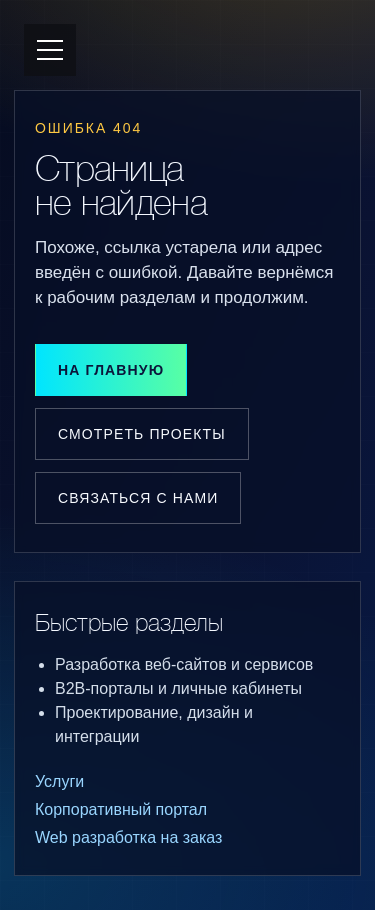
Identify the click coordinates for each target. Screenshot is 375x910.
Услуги (59, 781)
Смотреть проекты (142, 434)
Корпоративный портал (121, 809)
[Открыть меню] (50, 50)
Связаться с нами (138, 498)
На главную (111, 370)
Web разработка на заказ (128, 837)
